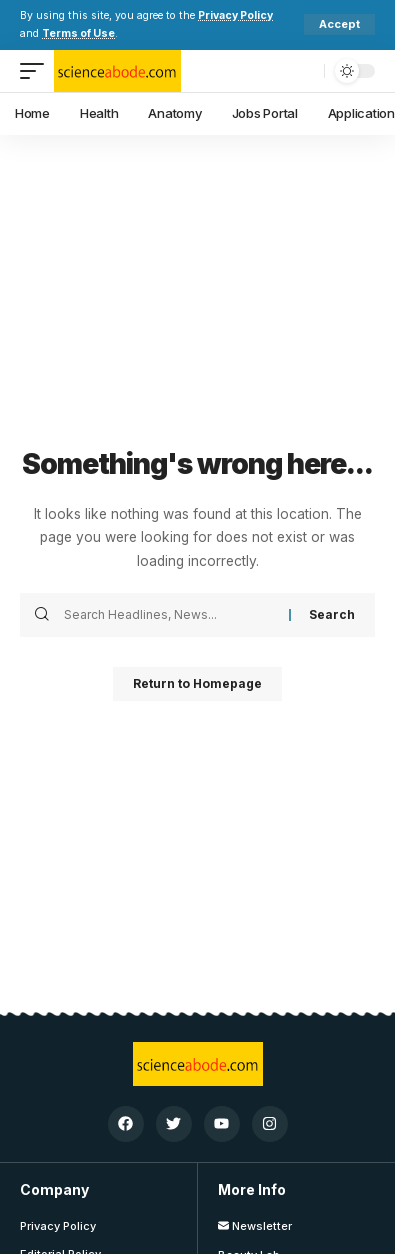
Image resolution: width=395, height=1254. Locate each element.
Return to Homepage (197, 683)
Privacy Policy (235, 15)
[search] (304, 71)
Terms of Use (78, 33)
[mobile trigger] (37, 71)
